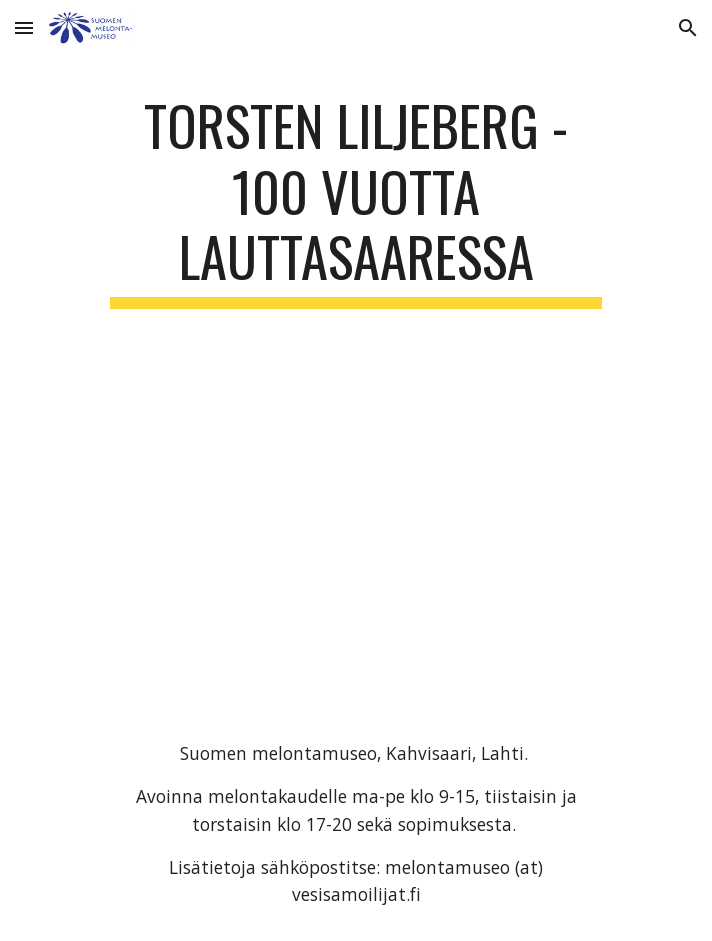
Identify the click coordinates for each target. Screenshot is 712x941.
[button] (24, 27)
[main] (355, 200)
